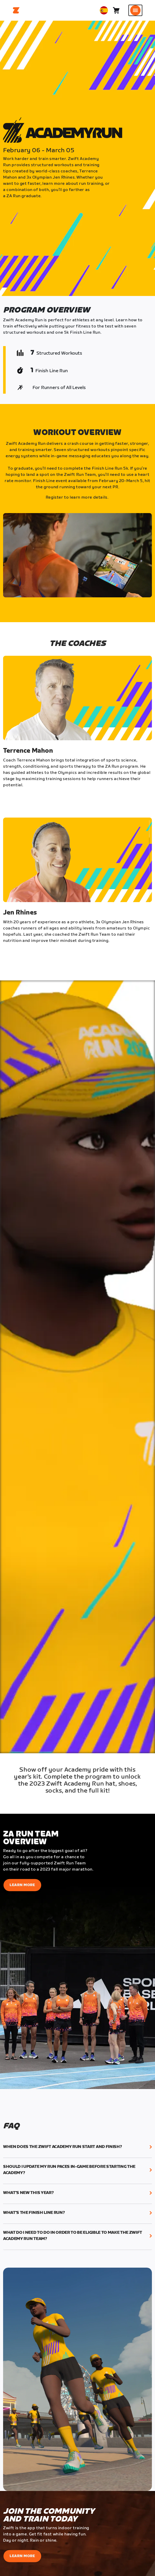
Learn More (22, 1885)
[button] (77, 2147)
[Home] (16, 10)
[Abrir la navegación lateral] (135, 10)
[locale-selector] (104, 10)
